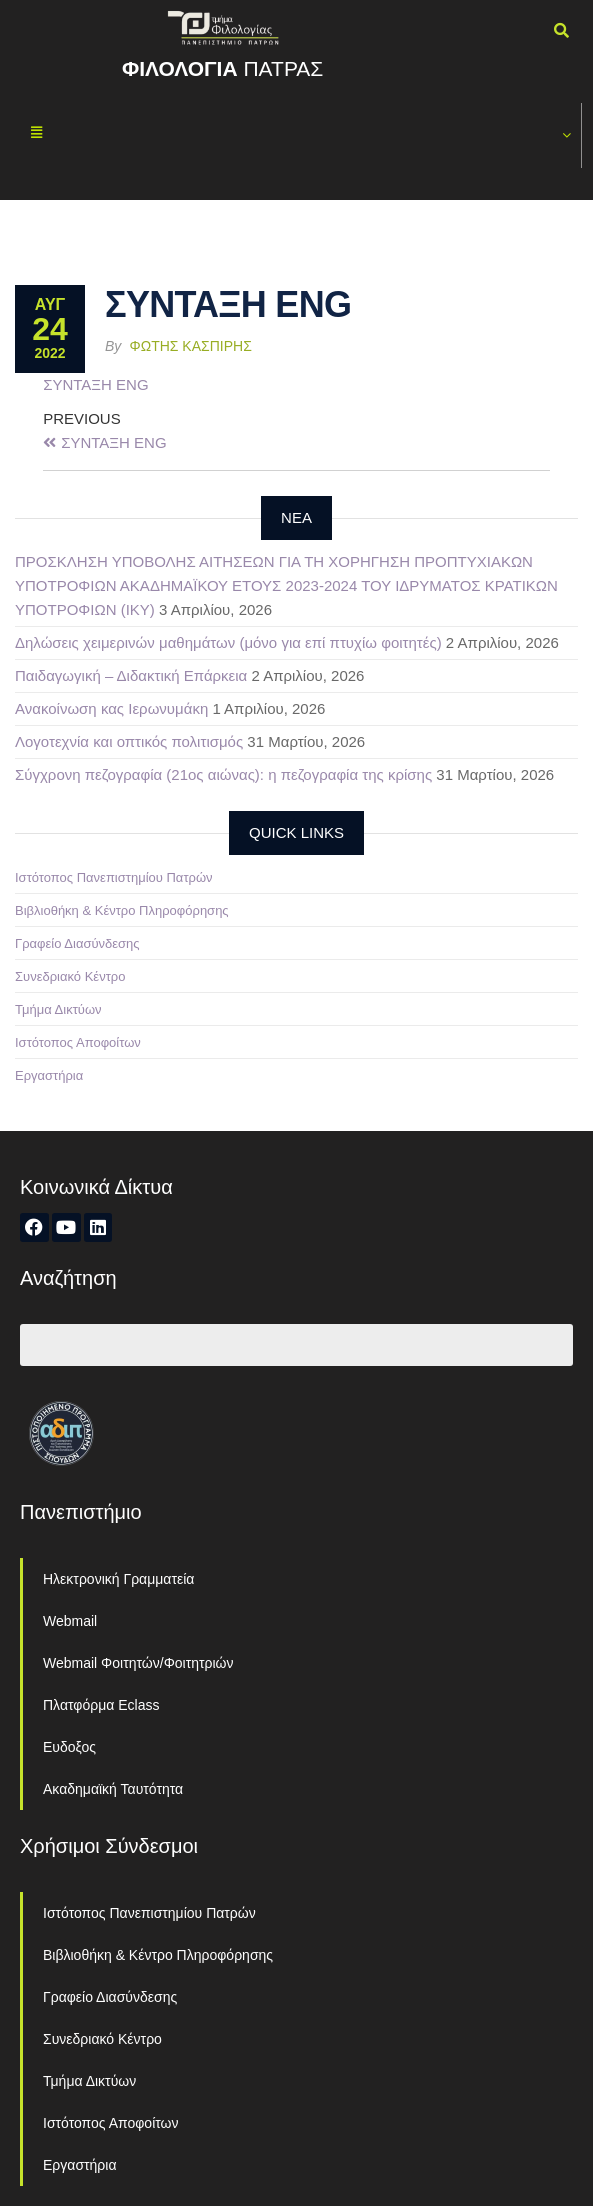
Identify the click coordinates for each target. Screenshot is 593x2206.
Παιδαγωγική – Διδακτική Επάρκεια (131, 675)
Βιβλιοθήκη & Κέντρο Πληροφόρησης (122, 910)
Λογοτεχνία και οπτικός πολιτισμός (129, 741)
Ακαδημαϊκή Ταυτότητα (113, 1789)
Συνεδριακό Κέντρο (70, 976)
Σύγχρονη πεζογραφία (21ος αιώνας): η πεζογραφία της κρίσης (223, 774)
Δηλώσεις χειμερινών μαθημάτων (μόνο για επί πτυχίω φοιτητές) (228, 642)
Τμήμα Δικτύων (58, 1009)
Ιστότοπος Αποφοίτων (78, 1042)
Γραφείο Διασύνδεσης (77, 943)
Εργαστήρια (49, 1075)
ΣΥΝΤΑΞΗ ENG (95, 384)
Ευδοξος (69, 1747)
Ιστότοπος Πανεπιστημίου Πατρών (114, 877)
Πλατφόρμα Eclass (101, 1705)
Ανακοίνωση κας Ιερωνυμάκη (111, 708)
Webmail (70, 1621)
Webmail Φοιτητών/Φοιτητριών (138, 1663)
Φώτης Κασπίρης (191, 346)
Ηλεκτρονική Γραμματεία (118, 1579)
